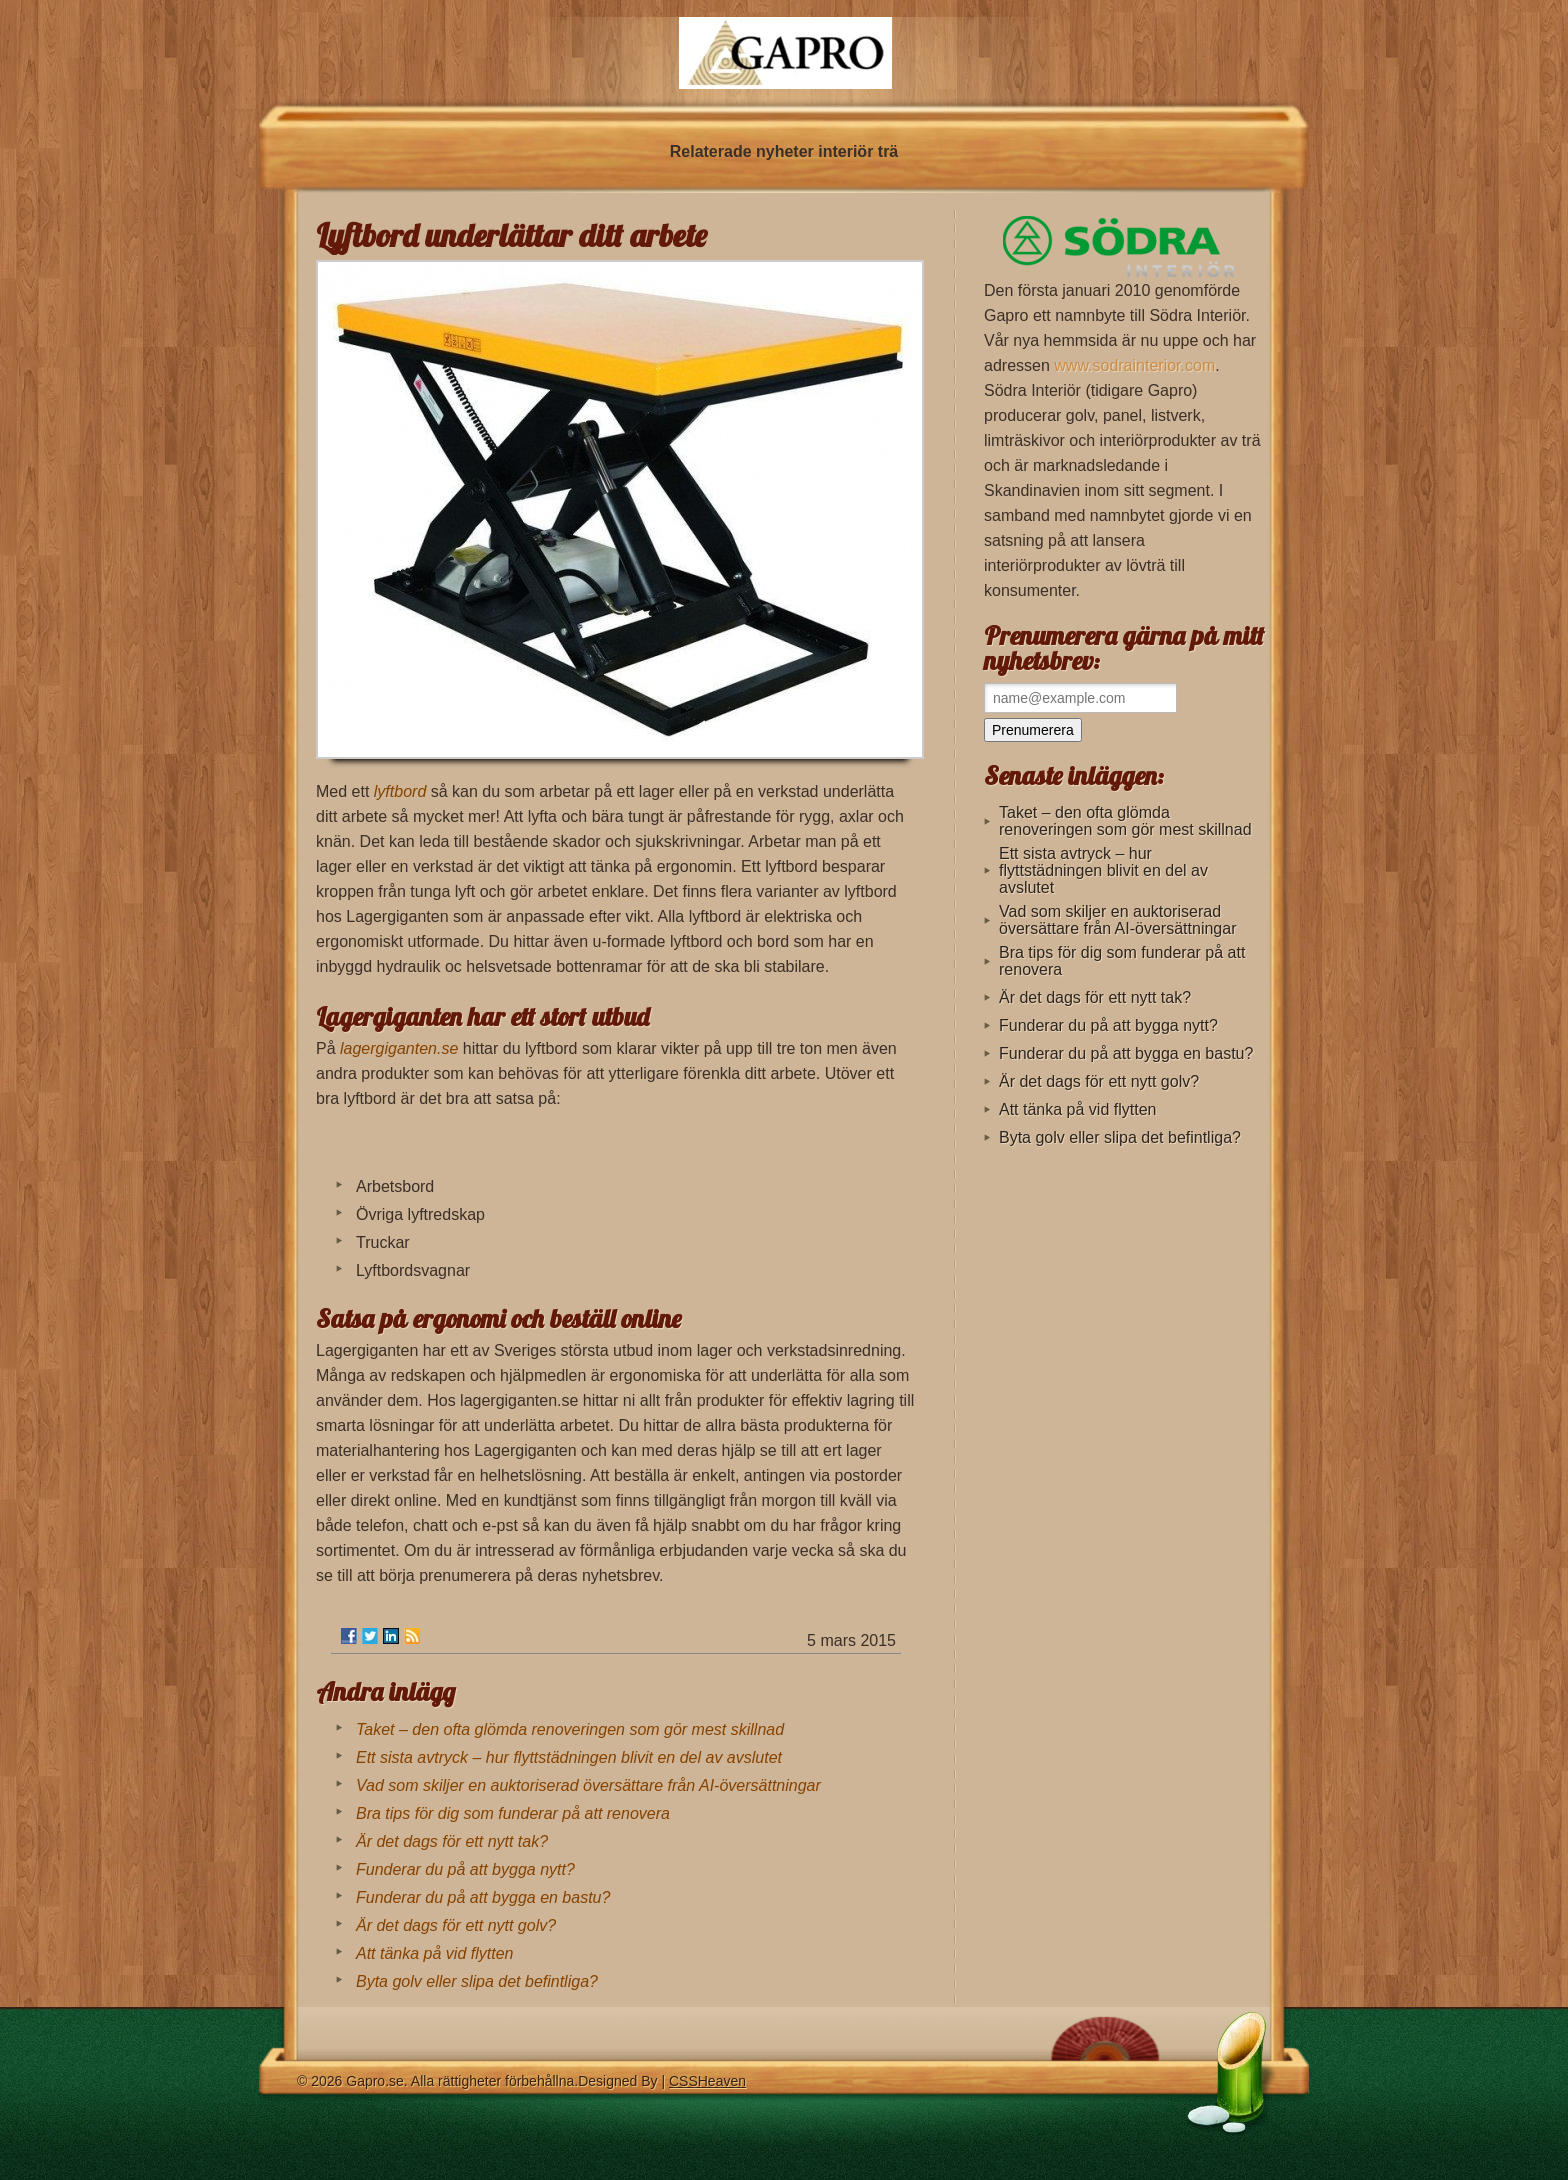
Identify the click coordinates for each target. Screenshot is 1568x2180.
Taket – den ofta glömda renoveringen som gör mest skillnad (570, 1729)
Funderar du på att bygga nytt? (465, 1869)
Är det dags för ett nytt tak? (452, 1841)
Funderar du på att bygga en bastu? (483, 1897)
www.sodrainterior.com (1134, 365)
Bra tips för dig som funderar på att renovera (513, 1813)
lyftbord (400, 791)
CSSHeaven (707, 2081)
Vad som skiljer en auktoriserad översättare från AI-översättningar (588, 1785)
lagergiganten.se (399, 1048)
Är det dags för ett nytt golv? (456, 1925)
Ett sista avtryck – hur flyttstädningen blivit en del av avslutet (569, 1757)
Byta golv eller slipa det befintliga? (477, 1981)
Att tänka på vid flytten (434, 1953)
